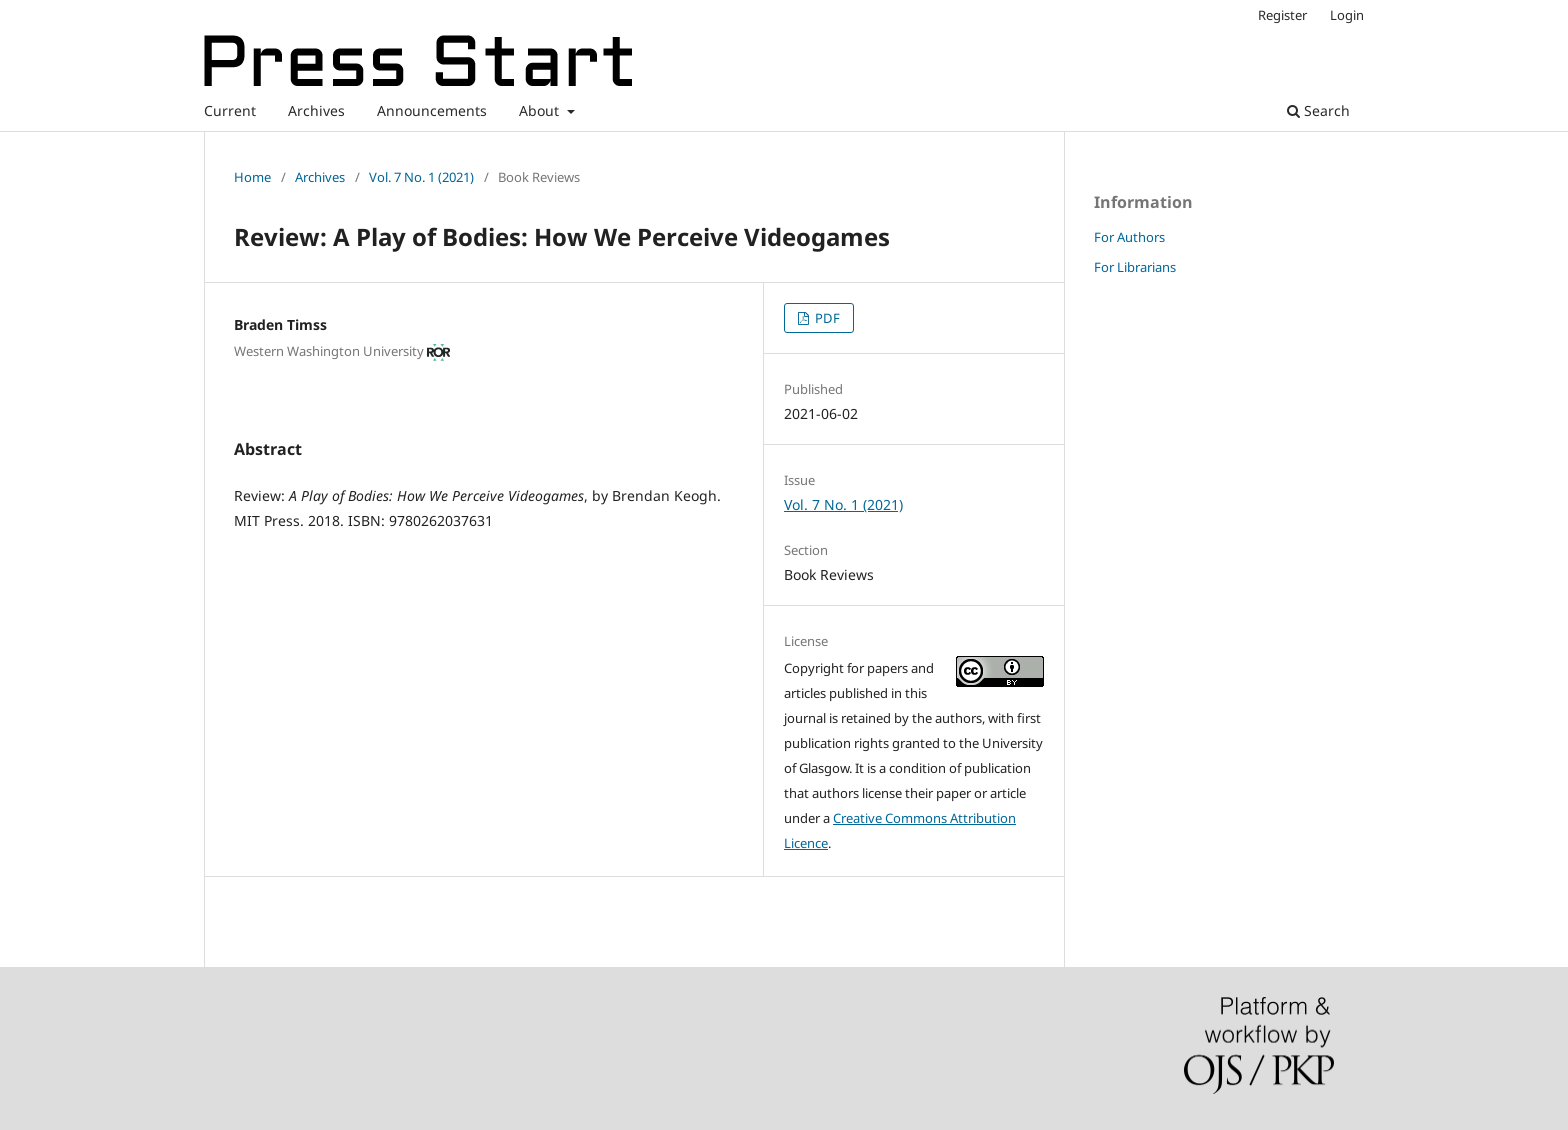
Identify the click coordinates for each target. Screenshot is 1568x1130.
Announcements (432, 110)
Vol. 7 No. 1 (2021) (421, 177)
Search (1318, 110)
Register (1282, 15)
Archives (316, 110)
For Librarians (1135, 267)
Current (230, 110)
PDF (826, 318)
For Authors (1129, 237)
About (541, 110)
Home (252, 177)
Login (1347, 15)
